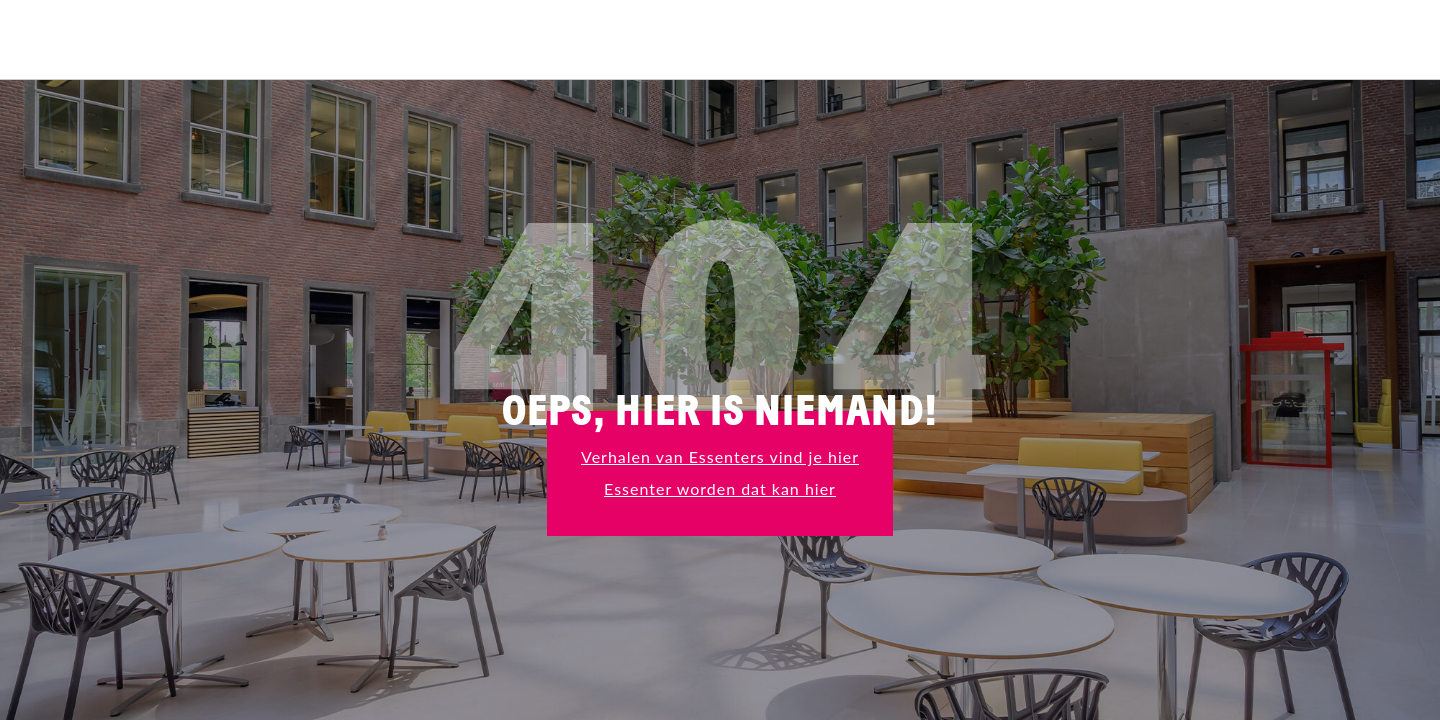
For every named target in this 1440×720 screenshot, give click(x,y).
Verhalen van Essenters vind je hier (720, 456)
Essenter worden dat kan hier (720, 488)
